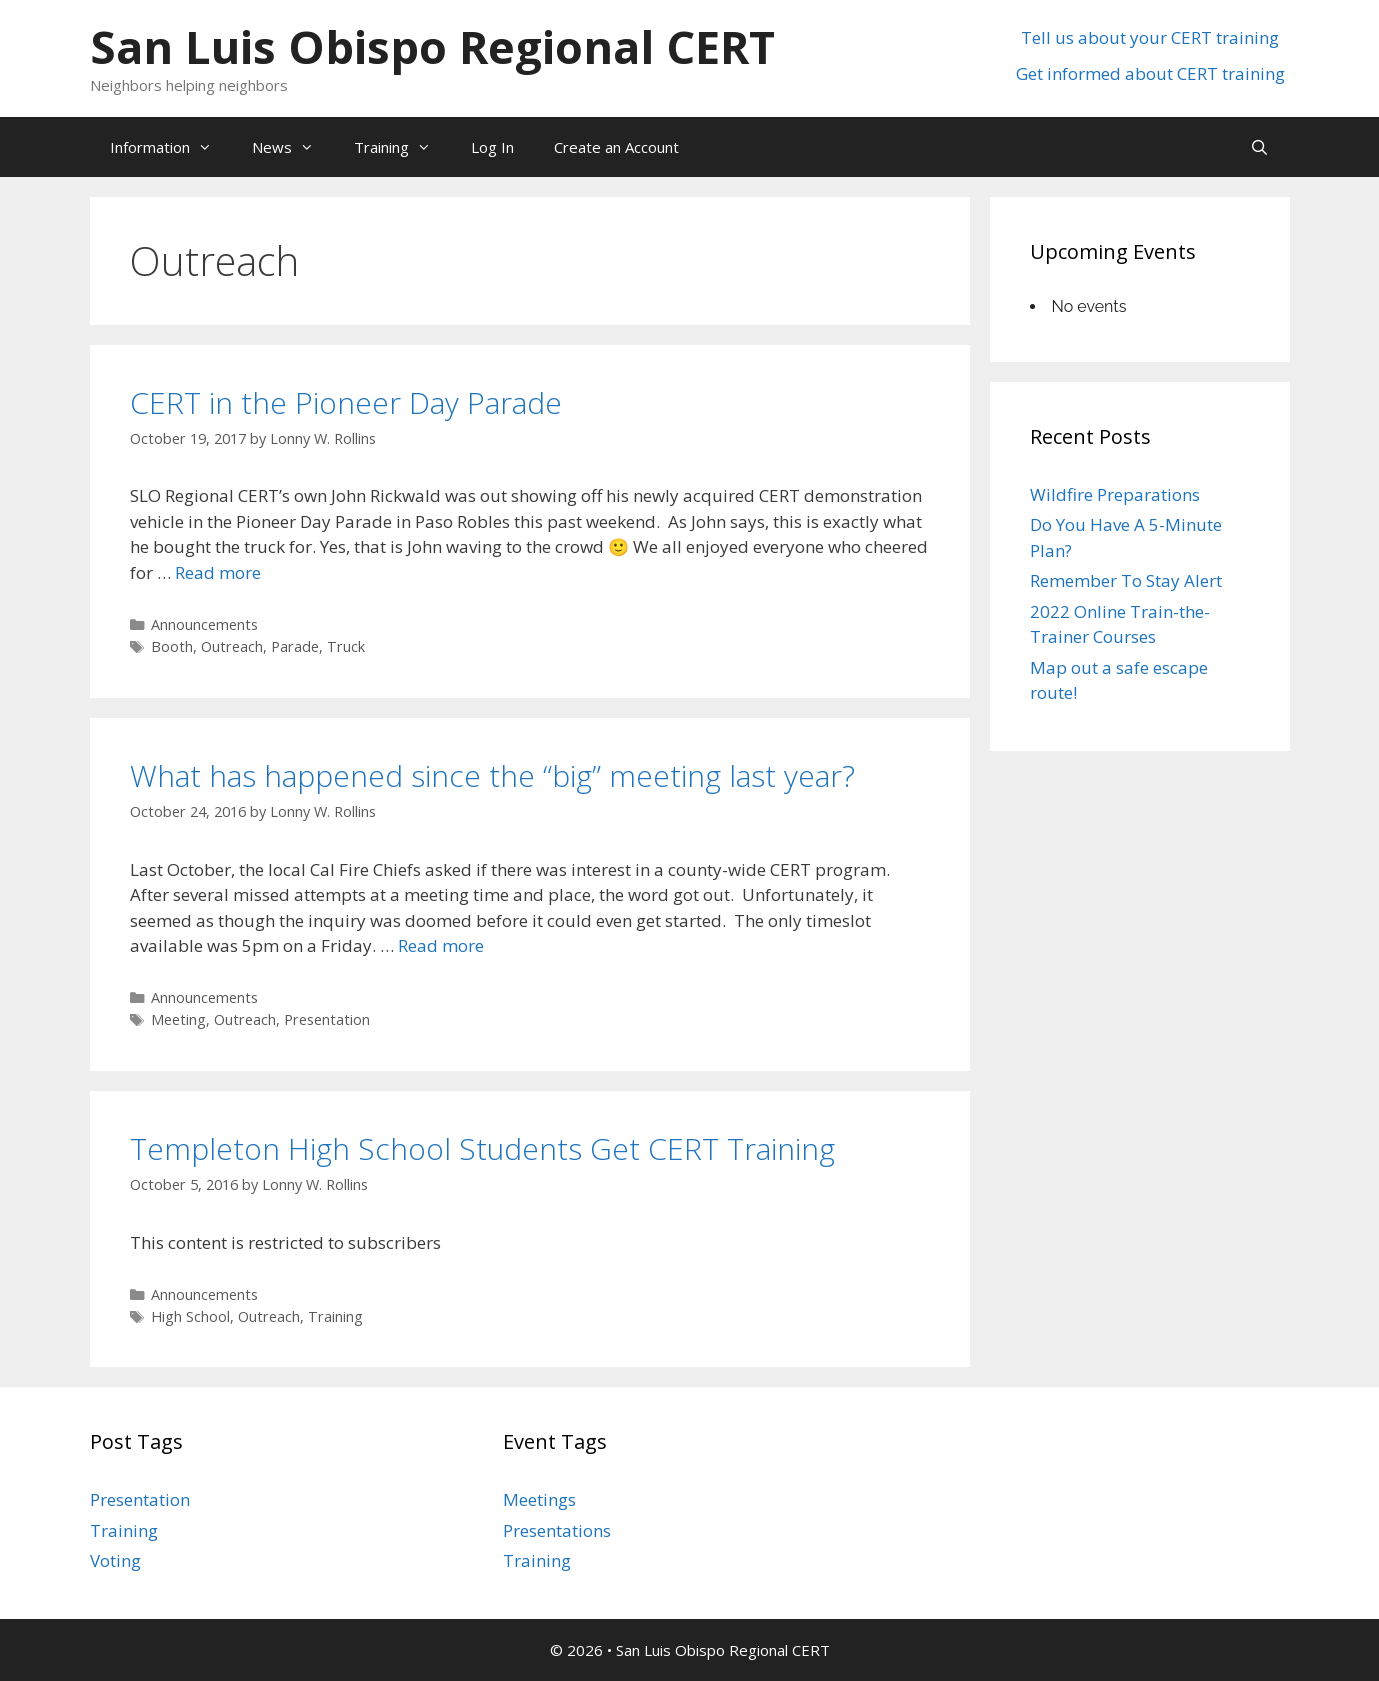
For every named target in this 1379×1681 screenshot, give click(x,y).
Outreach (232, 646)
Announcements (204, 624)
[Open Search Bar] (1259, 147)
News (293, 147)
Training (402, 147)
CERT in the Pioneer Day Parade (346, 402)
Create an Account (616, 147)
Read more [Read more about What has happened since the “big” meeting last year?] (441, 945)
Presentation (327, 1019)
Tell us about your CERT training (1150, 37)
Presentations (557, 1530)
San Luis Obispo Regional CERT (432, 46)
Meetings (539, 1499)
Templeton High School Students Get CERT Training (482, 1148)
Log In (492, 147)
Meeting (178, 1019)
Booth (172, 646)
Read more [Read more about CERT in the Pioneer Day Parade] (218, 572)
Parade (295, 646)
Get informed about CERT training (1150, 73)
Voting (115, 1560)
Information (171, 147)
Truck (346, 646)
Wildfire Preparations (1115, 494)
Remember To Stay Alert (1126, 580)
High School (190, 1316)
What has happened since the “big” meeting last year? (492, 775)
